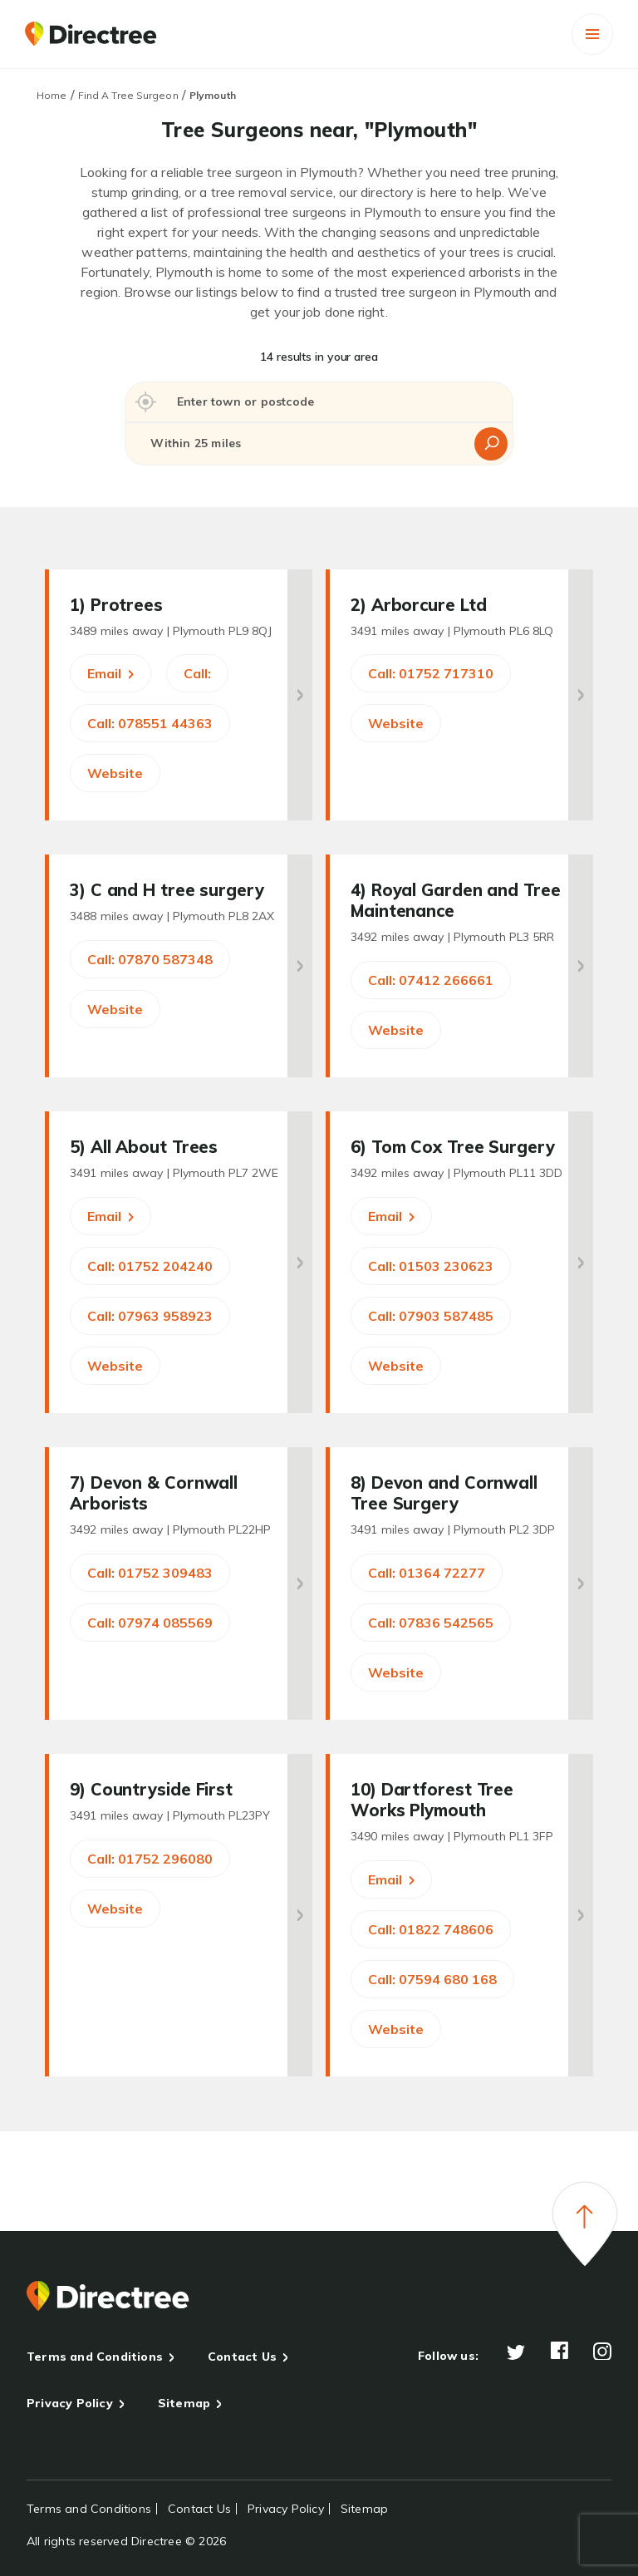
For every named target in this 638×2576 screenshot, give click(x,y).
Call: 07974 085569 (150, 1622)
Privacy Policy (70, 2403)
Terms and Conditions (95, 2356)
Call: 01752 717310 (430, 673)
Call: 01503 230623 (430, 1266)
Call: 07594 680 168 (432, 1979)
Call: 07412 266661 (430, 980)
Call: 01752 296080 (150, 1858)
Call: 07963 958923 (150, 1316)
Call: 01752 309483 (150, 1572)
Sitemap (184, 2403)
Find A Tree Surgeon (128, 95)
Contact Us (242, 2356)
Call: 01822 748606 (430, 1929)
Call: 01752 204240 (150, 1266)
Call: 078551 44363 (150, 723)
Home (51, 95)
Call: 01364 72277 (426, 1572)
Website (115, 773)
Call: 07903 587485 (430, 1316)
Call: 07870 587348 (150, 959)
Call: (197, 673)
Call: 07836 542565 (430, 1622)
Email (110, 673)
